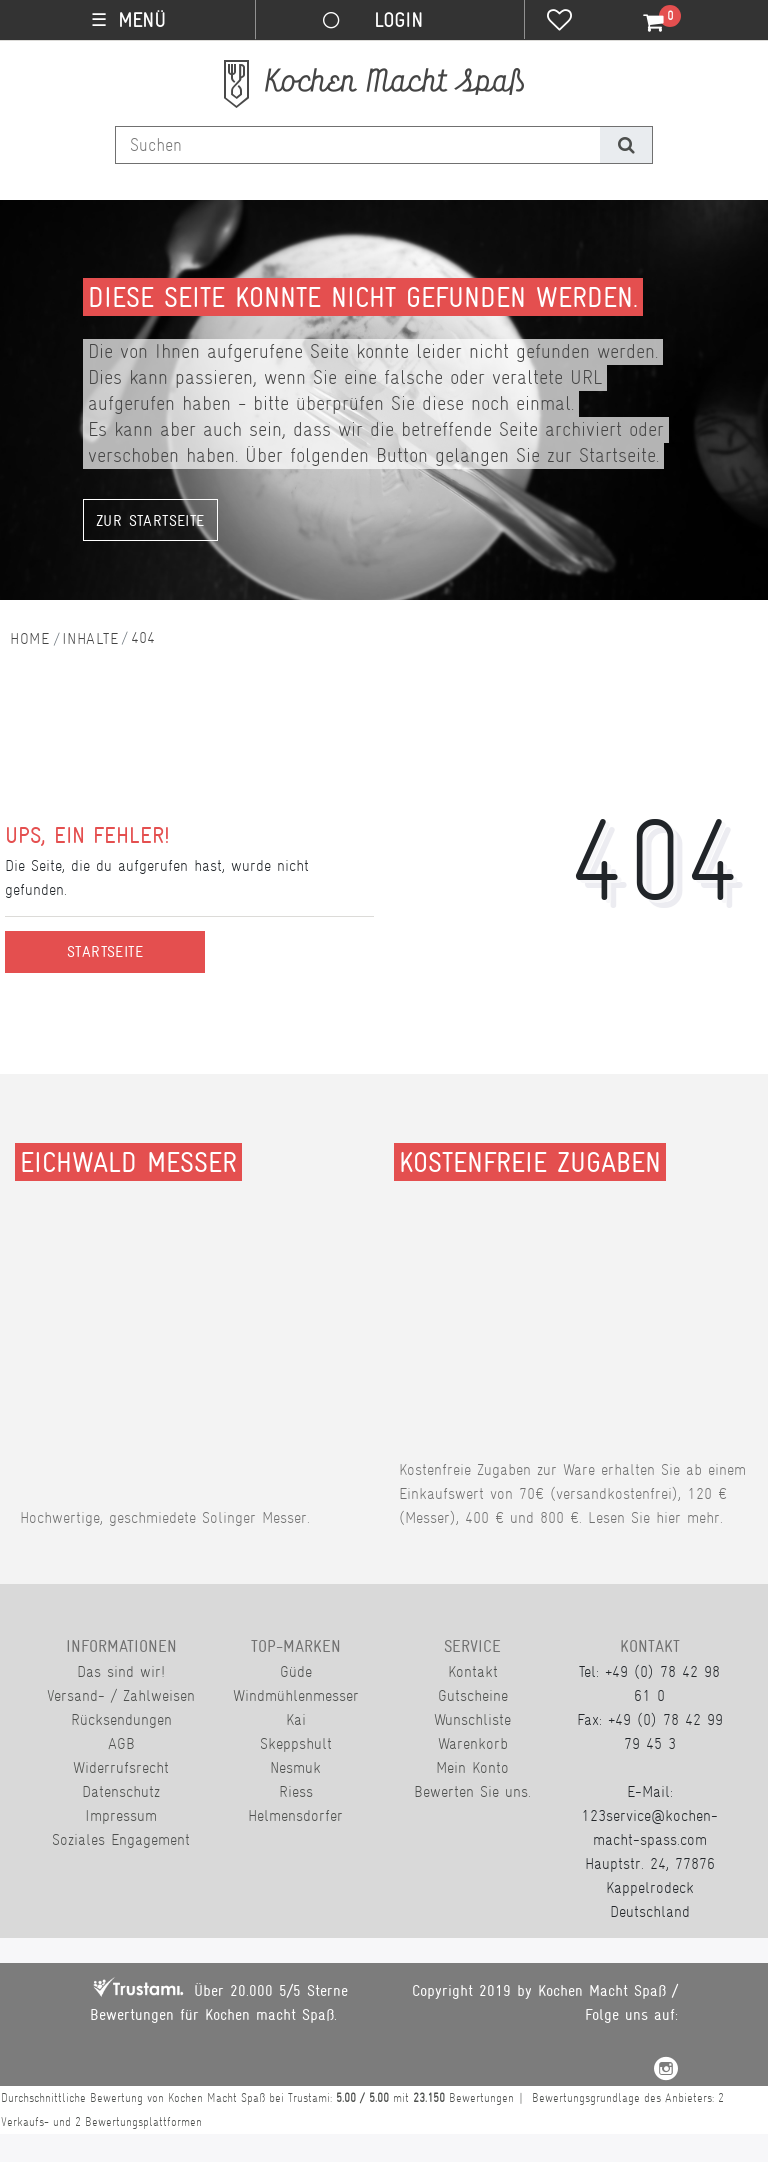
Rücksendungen (121, 1719)
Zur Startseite (150, 521)
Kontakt (473, 1671)
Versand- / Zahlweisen (121, 1695)
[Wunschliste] (559, 22)
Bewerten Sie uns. (472, 1791)
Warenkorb (473, 1743)
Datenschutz (121, 1791)
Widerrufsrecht (121, 1767)
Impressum (121, 1815)
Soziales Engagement (121, 1839)
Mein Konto (472, 1767)
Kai (296, 1719)
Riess (296, 1791)
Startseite (105, 952)
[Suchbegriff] (358, 145)
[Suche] (625, 145)
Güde (296, 1671)
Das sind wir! (121, 1671)
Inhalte (90, 638)
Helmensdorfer (295, 1815)
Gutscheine (473, 1695)
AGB (121, 1743)
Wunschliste (472, 1719)
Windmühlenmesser (296, 1695)
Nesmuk (295, 1767)
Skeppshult (296, 1743)
